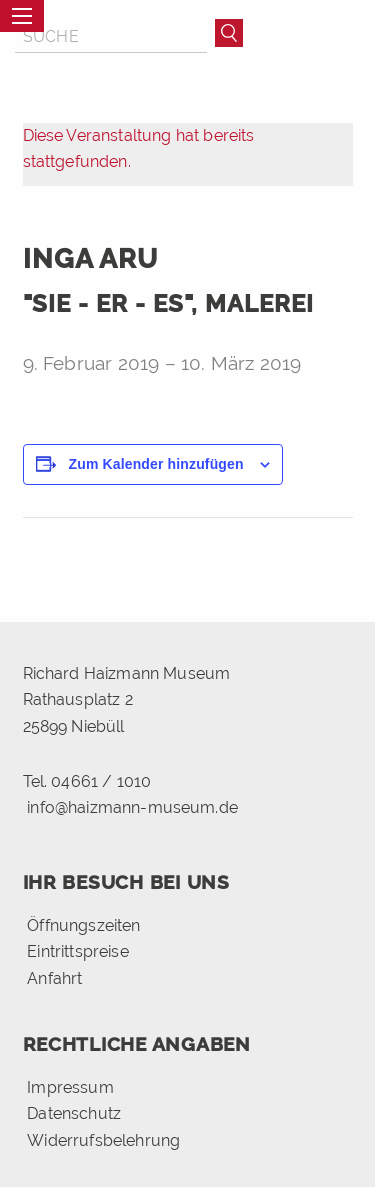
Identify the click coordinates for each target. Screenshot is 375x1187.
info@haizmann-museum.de (132, 807)
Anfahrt (54, 977)
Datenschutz (74, 1113)
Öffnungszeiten (83, 925)
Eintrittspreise (77, 951)
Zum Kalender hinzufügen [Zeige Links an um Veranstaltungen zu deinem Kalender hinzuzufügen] (156, 464)
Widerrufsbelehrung (103, 1140)
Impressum (70, 1087)
